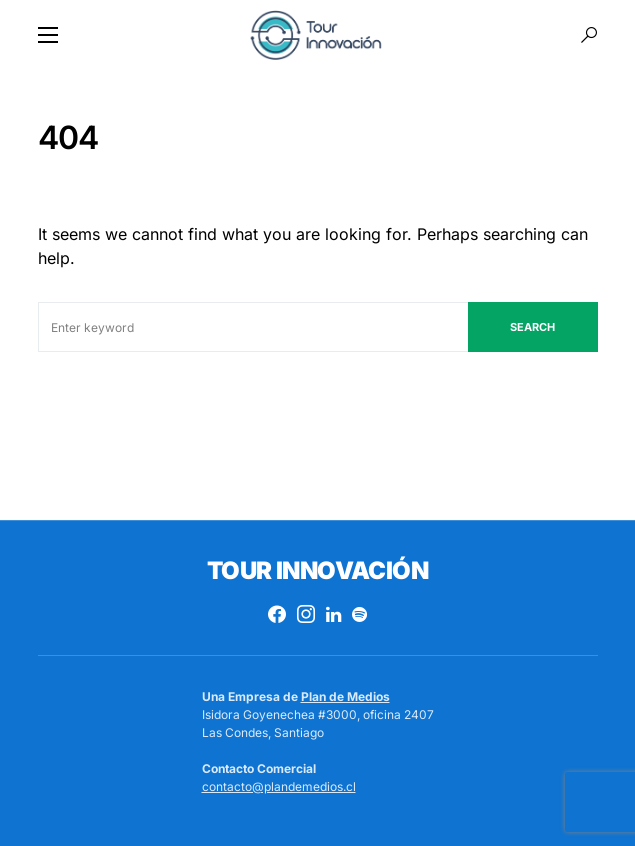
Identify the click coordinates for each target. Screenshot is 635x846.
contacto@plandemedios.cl (279, 786)
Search (532, 327)
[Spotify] (359, 614)
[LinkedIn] (333, 614)
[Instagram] (306, 614)
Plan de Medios (345, 696)
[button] (48, 35)
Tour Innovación (317, 570)
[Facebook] (277, 614)
